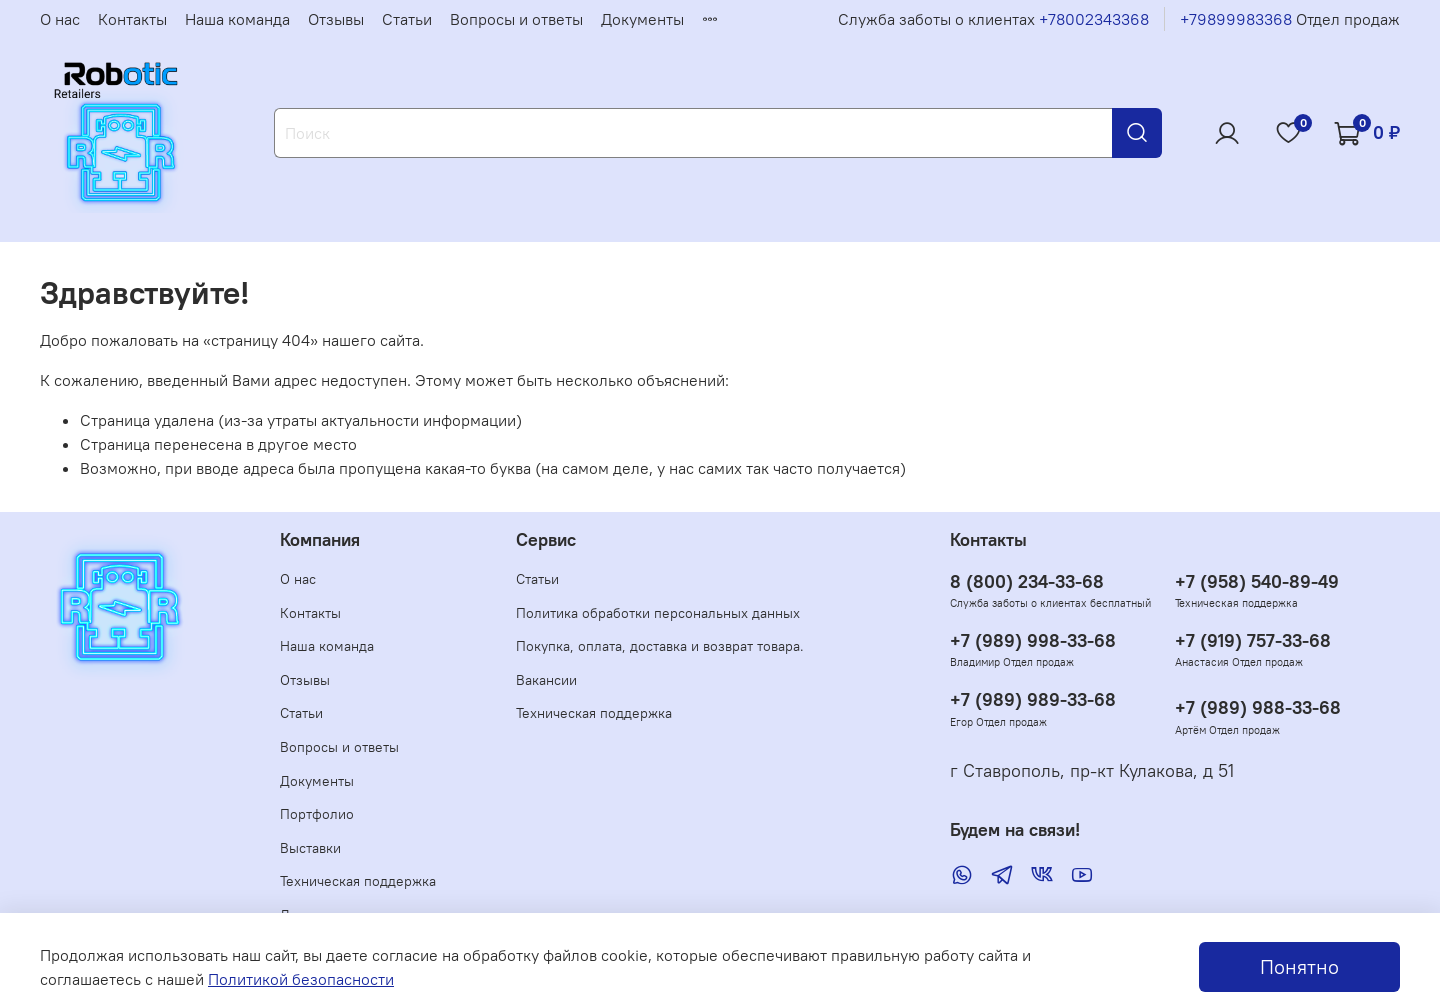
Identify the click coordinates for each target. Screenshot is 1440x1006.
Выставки (310, 848)
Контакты (132, 19)
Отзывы (336, 19)
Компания (320, 540)
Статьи (407, 19)
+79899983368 (1236, 19)
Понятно (1299, 966)
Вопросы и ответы (516, 19)
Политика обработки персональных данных (658, 613)
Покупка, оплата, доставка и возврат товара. (660, 646)
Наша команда (237, 19)
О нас (60, 19)
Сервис (546, 540)
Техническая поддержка (358, 881)
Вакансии (546, 680)
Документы (642, 19)
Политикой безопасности (301, 979)
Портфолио (317, 814)
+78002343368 (1094, 19)
